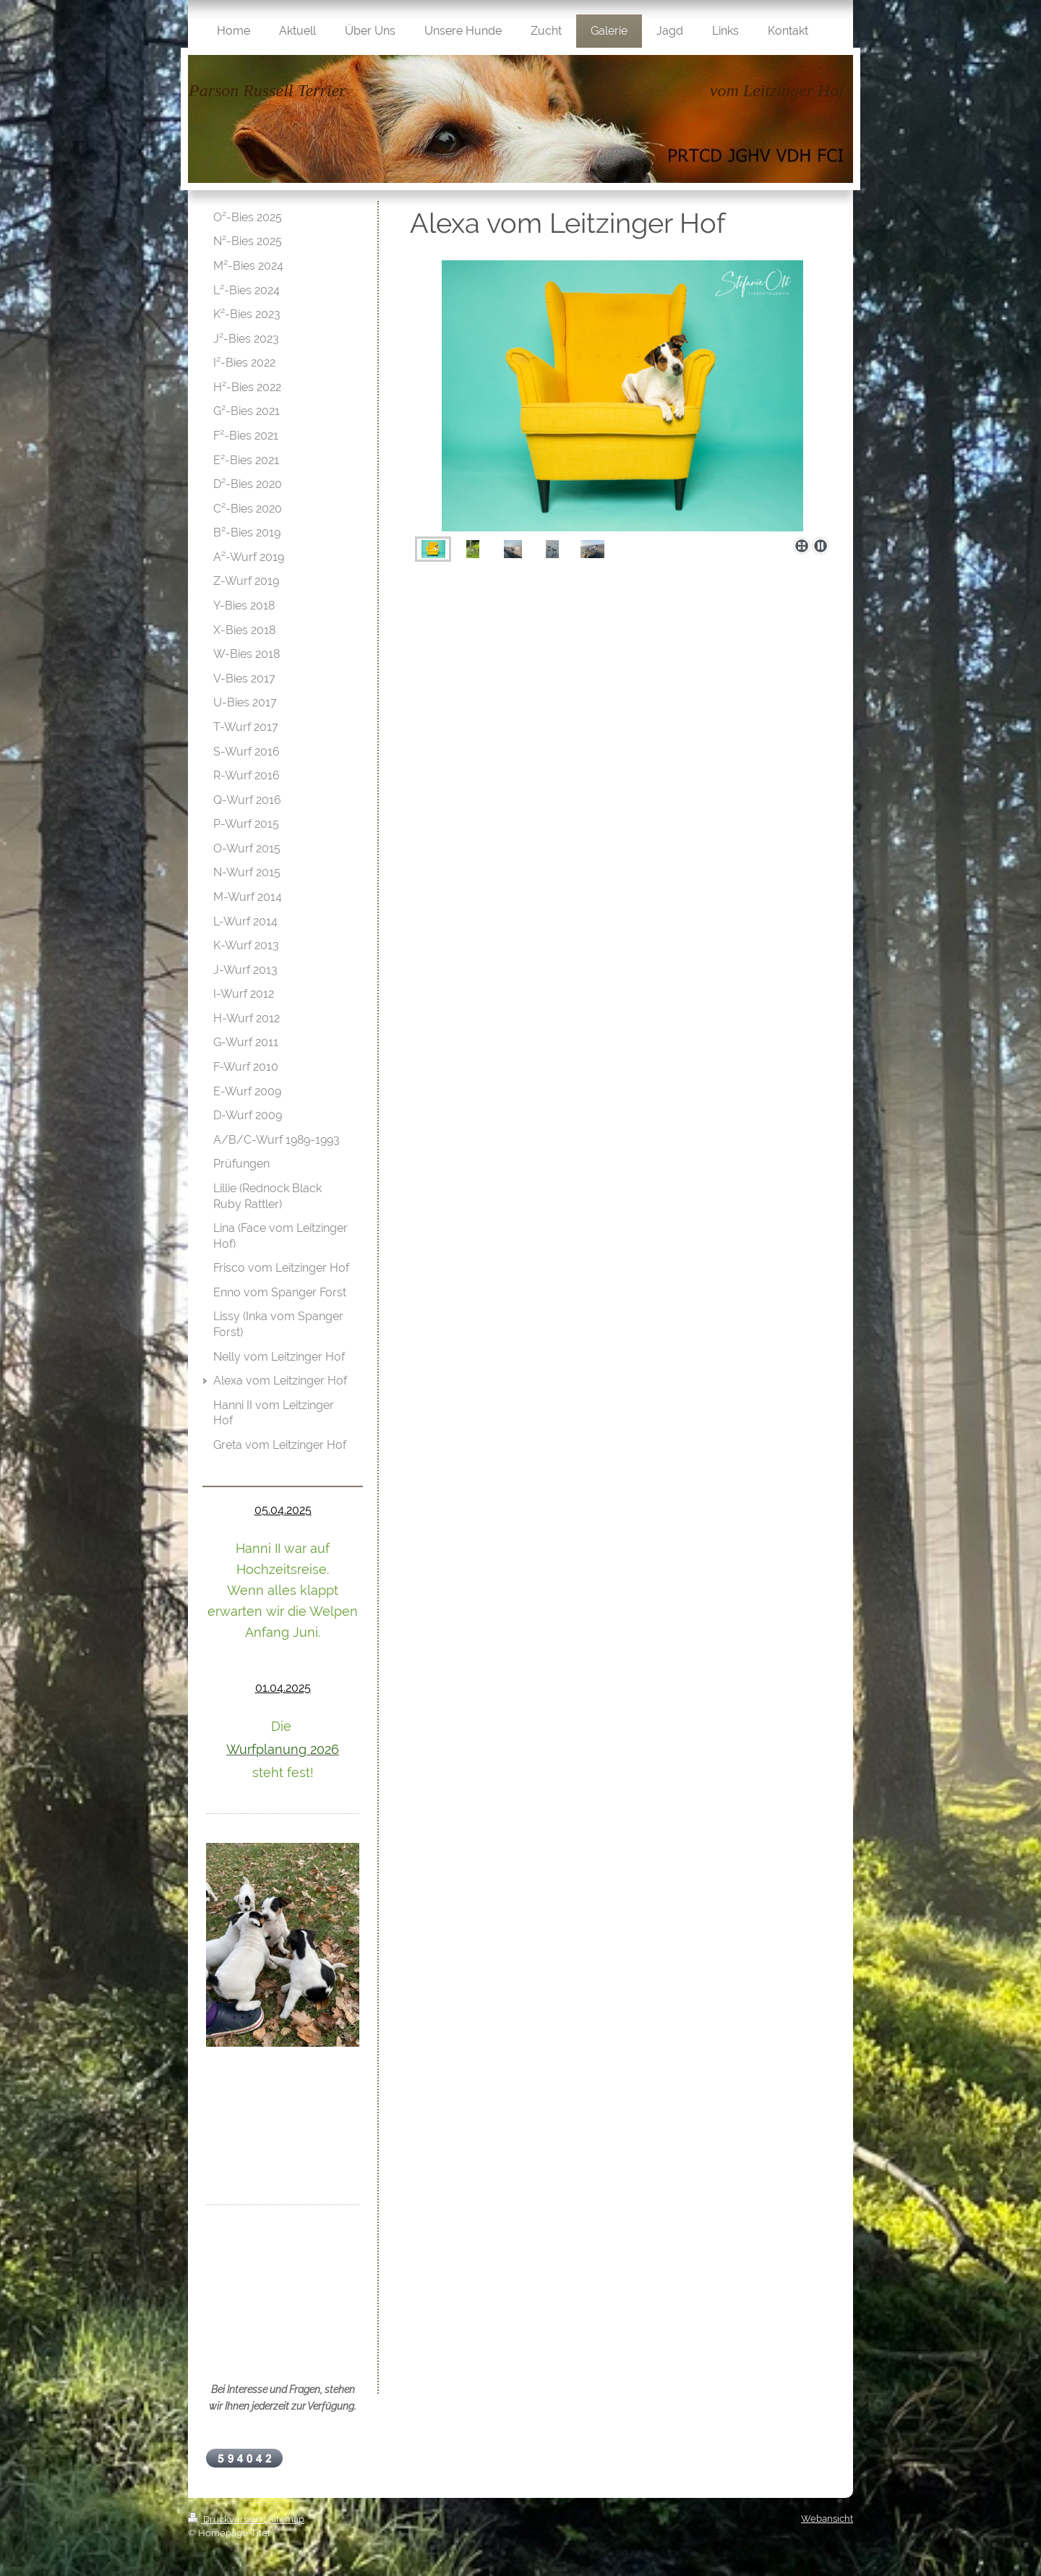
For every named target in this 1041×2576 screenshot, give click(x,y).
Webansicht (827, 2518)
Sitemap (286, 2519)
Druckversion (226, 2519)
